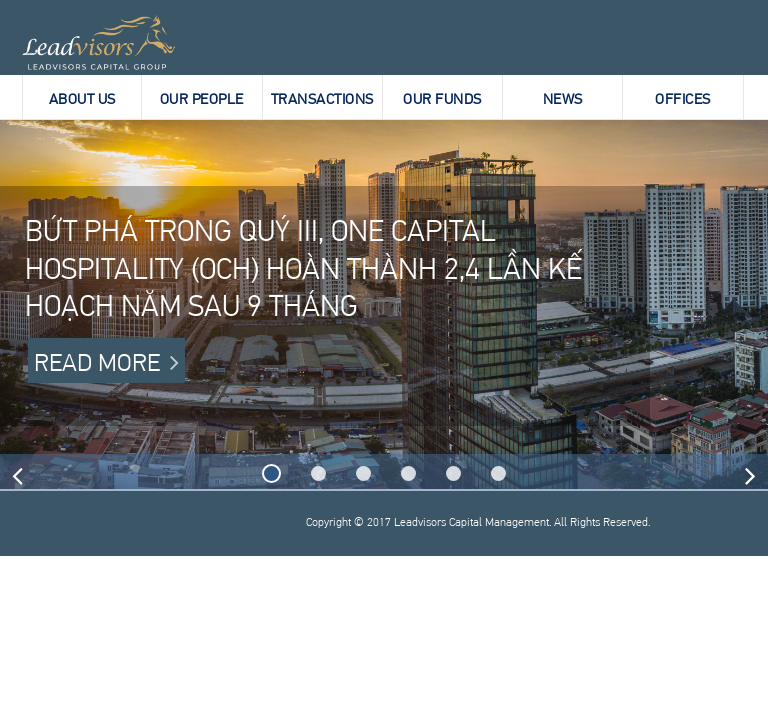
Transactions (322, 98)
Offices (683, 98)
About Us (82, 98)
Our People (202, 98)
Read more (97, 360)
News (563, 98)
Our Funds (442, 98)
